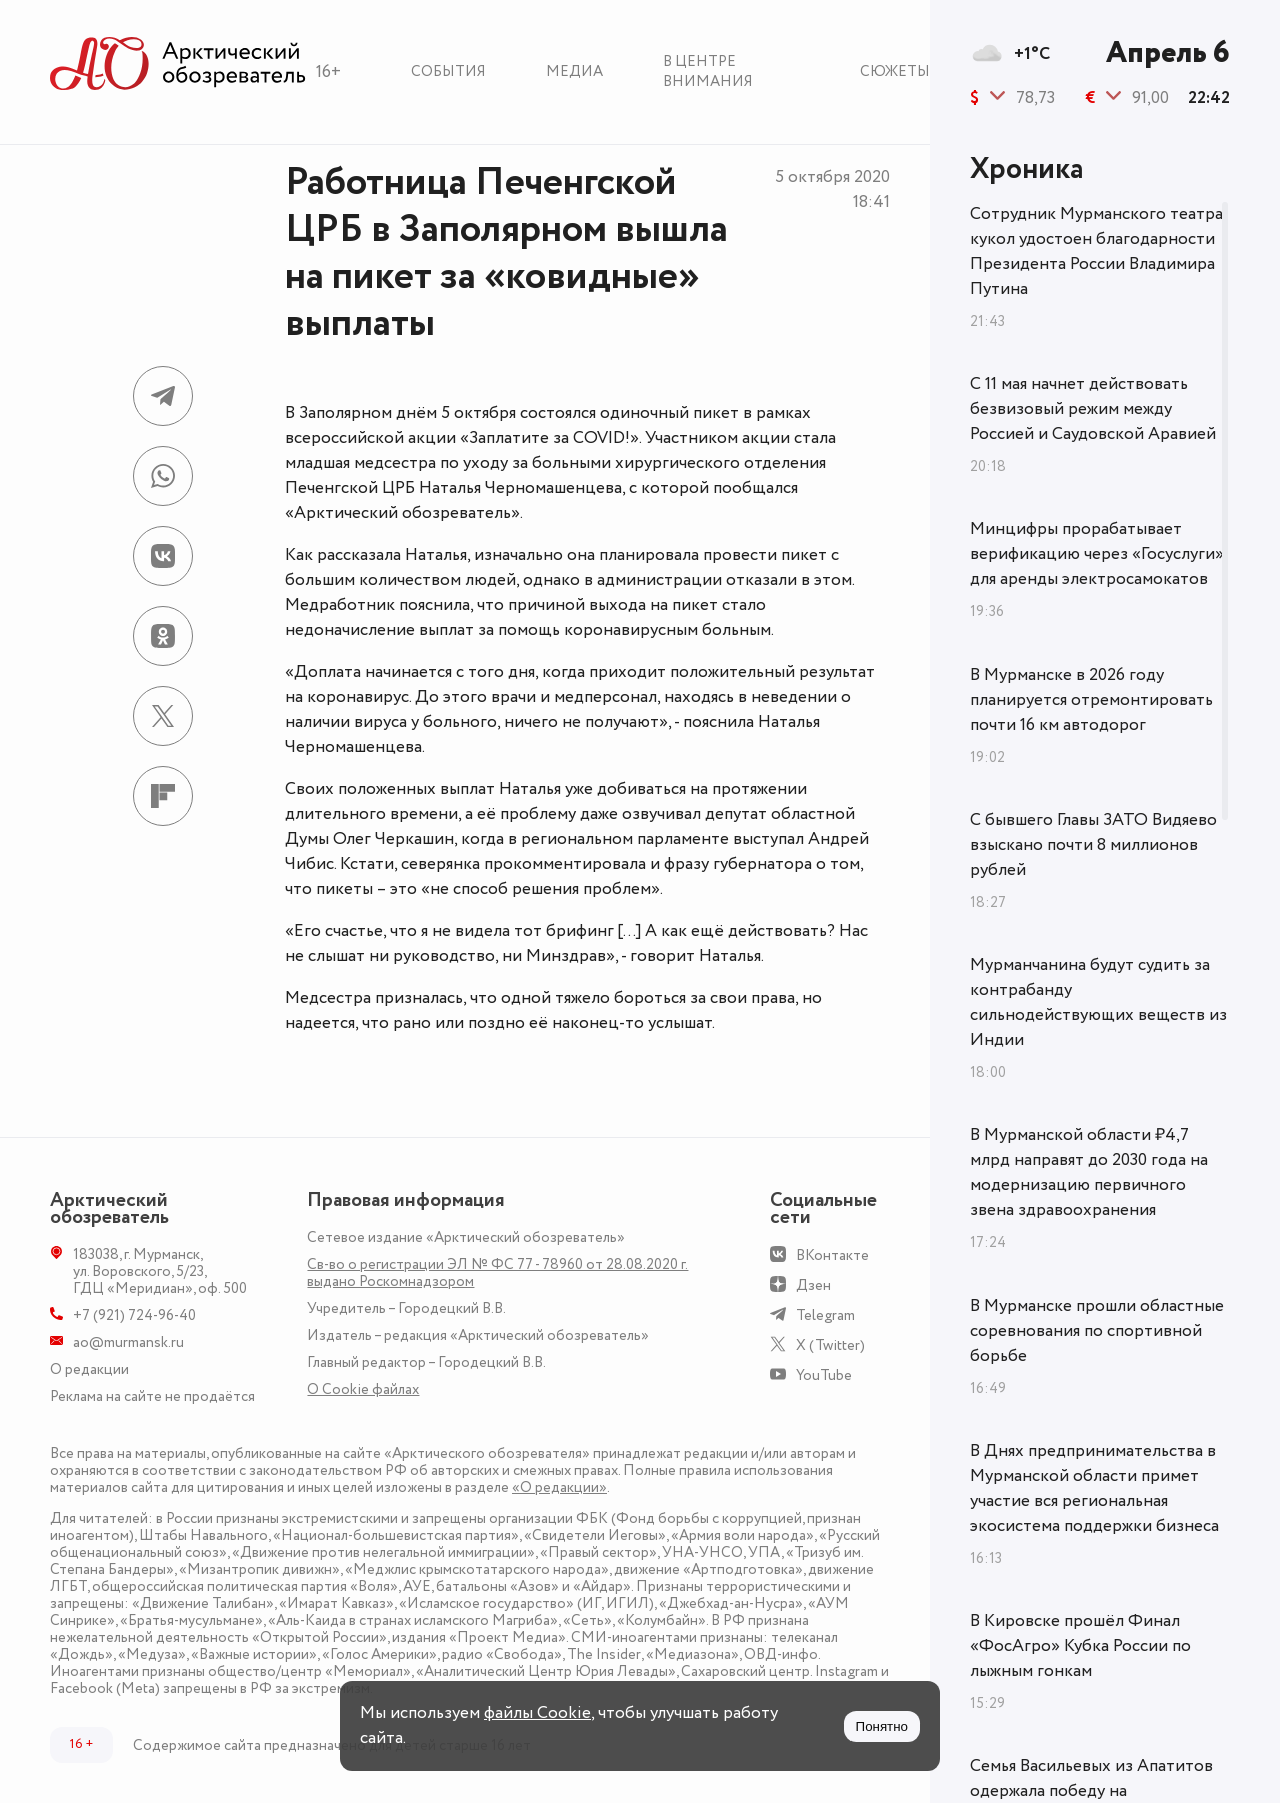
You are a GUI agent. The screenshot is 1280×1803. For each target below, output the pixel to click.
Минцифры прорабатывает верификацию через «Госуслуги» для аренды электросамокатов (1097, 554)
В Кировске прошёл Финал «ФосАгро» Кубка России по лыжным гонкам (1080, 1646)
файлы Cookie (537, 1713)
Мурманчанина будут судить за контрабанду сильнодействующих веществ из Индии (1098, 1002)
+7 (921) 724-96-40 (134, 1315)
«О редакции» (559, 1487)
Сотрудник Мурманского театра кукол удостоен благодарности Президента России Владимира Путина (1096, 251)
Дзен (813, 1285)
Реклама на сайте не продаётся (152, 1396)
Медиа (574, 71)
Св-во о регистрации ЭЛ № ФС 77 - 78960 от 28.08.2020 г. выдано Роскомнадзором (497, 1273)
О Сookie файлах (363, 1389)
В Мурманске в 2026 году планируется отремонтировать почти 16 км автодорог (1091, 700)
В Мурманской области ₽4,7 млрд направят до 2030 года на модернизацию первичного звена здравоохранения (1089, 1172)
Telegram (825, 1315)
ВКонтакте (832, 1255)
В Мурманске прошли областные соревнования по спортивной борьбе (1097, 1331)
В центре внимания (708, 71)
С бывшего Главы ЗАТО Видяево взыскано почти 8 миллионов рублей (1093, 845)
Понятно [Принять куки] (882, 1726)
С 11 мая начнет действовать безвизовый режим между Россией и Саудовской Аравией (1093, 409)
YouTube (824, 1375)
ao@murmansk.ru (128, 1342)
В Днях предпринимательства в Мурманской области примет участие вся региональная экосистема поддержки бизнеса (1094, 1488)
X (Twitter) (830, 1345)
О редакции (89, 1369)
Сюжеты (895, 71)
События (448, 71)
